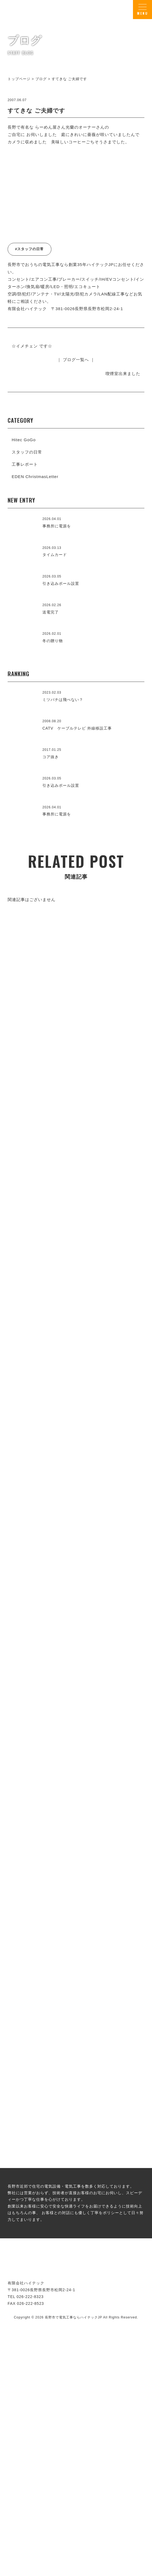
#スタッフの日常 (29, 249)
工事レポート (25, 464)
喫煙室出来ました (123, 373)
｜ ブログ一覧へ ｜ (76, 359)
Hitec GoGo (24, 439)
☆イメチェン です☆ (32, 346)
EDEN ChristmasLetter (35, 476)
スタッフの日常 (27, 452)
